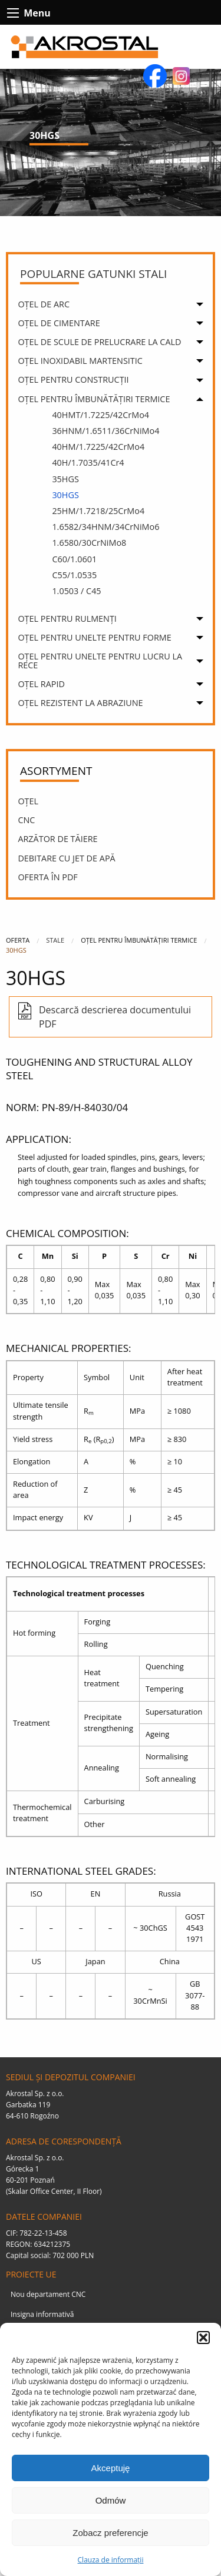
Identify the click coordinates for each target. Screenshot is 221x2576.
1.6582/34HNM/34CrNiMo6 (105, 526)
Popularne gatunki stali (93, 273)
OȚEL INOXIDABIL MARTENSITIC (80, 360)
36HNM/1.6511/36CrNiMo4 (105, 430)
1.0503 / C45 (76, 590)
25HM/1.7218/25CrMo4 (98, 510)
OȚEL (28, 801)
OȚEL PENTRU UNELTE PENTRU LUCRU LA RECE (100, 660)
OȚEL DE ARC (44, 304)
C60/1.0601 (74, 559)
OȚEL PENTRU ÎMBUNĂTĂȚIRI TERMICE (94, 399)
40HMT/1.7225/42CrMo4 (100, 414)
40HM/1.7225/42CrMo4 (98, 446)
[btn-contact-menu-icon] (13, 13)
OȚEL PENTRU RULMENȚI (67, 618)
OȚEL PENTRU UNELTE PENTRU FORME (94, 637)
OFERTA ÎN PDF (47, 877)
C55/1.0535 (74, 575)
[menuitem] (113, 305)
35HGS (65, 479)
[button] (203, 2337)
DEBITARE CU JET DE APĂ (66, 858)
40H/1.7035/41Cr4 (88, 462)
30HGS (65, 494)
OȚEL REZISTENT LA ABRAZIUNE (80, 702)
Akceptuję (110, 2468)
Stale (55, 940)
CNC (26, 819)
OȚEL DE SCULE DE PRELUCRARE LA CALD (99, 341)
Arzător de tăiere (57, 838)
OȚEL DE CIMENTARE (59, 323)
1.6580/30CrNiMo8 (89, 542)
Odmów (110, 2500)
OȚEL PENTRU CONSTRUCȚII (73, 379)
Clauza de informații (111, 2560)
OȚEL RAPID (41, 683)
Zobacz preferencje (110, 2533)
